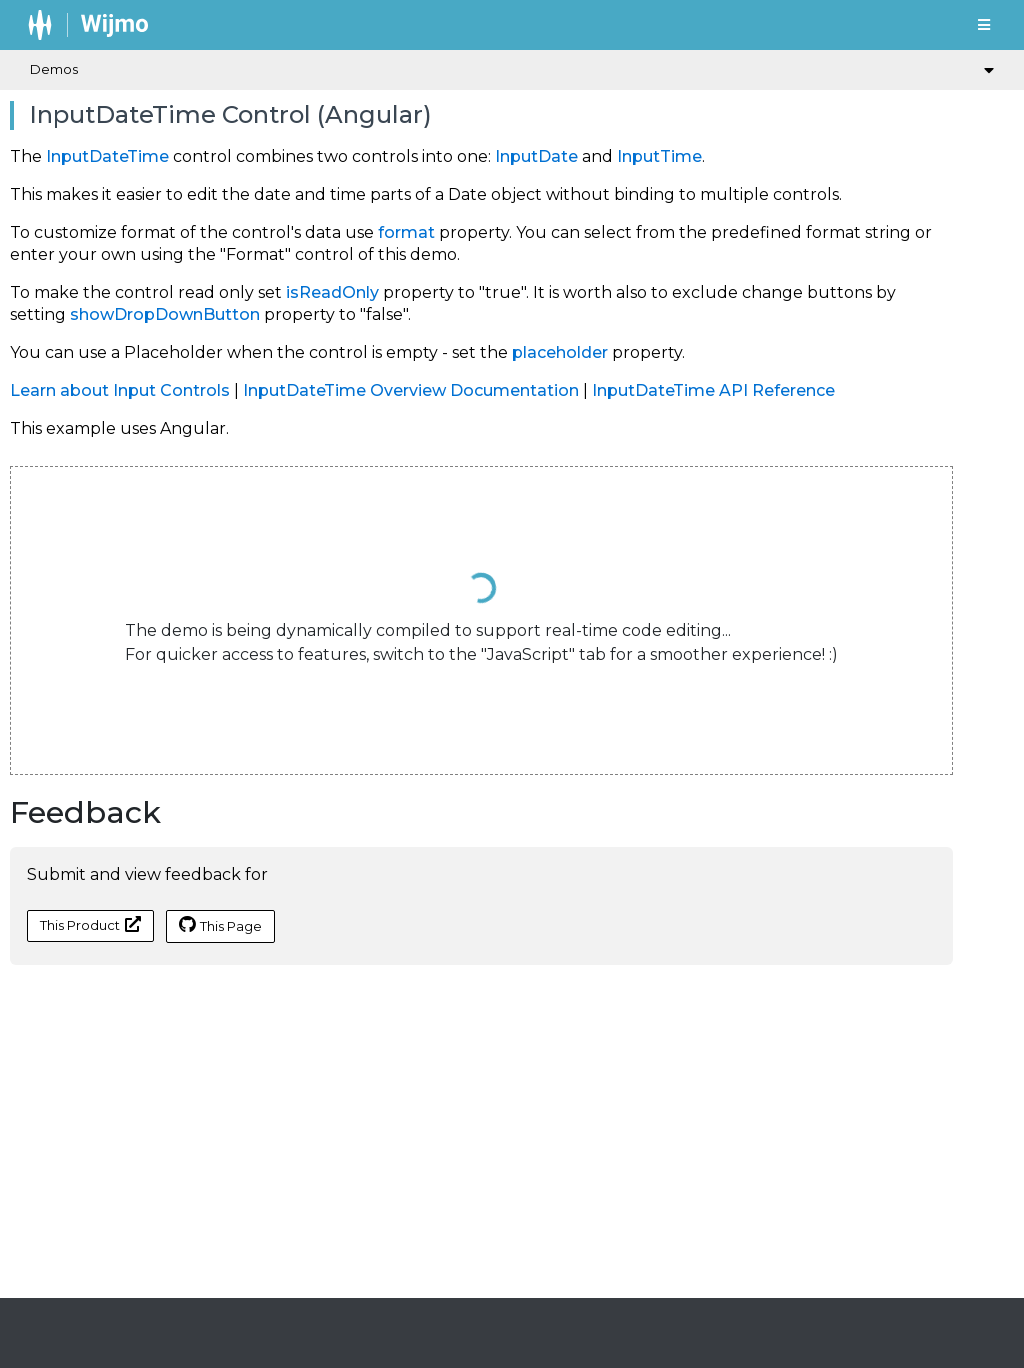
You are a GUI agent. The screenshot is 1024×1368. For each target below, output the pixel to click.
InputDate (536, 156)
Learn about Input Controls (120, 390)
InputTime (659, 156)
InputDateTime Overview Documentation (411, 390)
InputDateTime (107, 156)
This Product (90, 924)
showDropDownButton (165, 314)
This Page (220, 925)
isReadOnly (332, 292)
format (406, 232)
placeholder (560, 352)
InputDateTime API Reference (713, 390)
